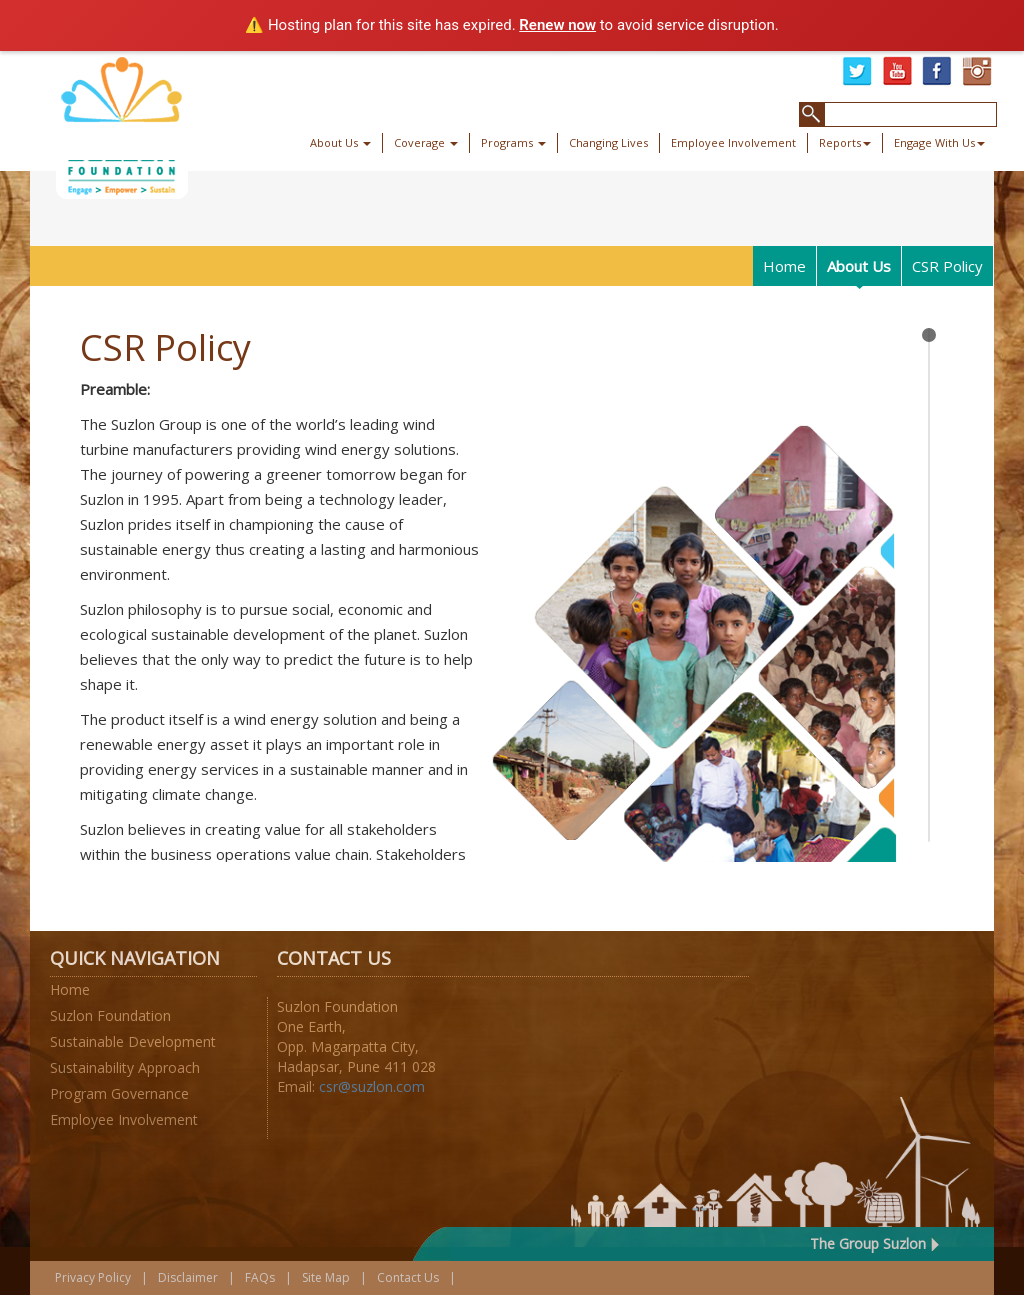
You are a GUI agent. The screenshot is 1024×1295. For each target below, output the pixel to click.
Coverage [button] (426, 142)
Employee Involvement (733, 142)
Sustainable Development (133, 1041)
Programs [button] (513, 142)
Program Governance (119, 1093)
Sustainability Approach (125, 1067)
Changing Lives (608, 142)
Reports (845, 142)
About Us (859, 266)
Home (784, 266)
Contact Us (408, 1277)
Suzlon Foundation (110, 1015)
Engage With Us (939, 142)
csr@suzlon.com (372, 1086)
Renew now (557, 25)
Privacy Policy (93, 1277)
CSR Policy (947, 266)
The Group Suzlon (868, 1243)
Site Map (326, 1277)
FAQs (260, 1277)
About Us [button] (340, 142)
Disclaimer (188, 1277)
